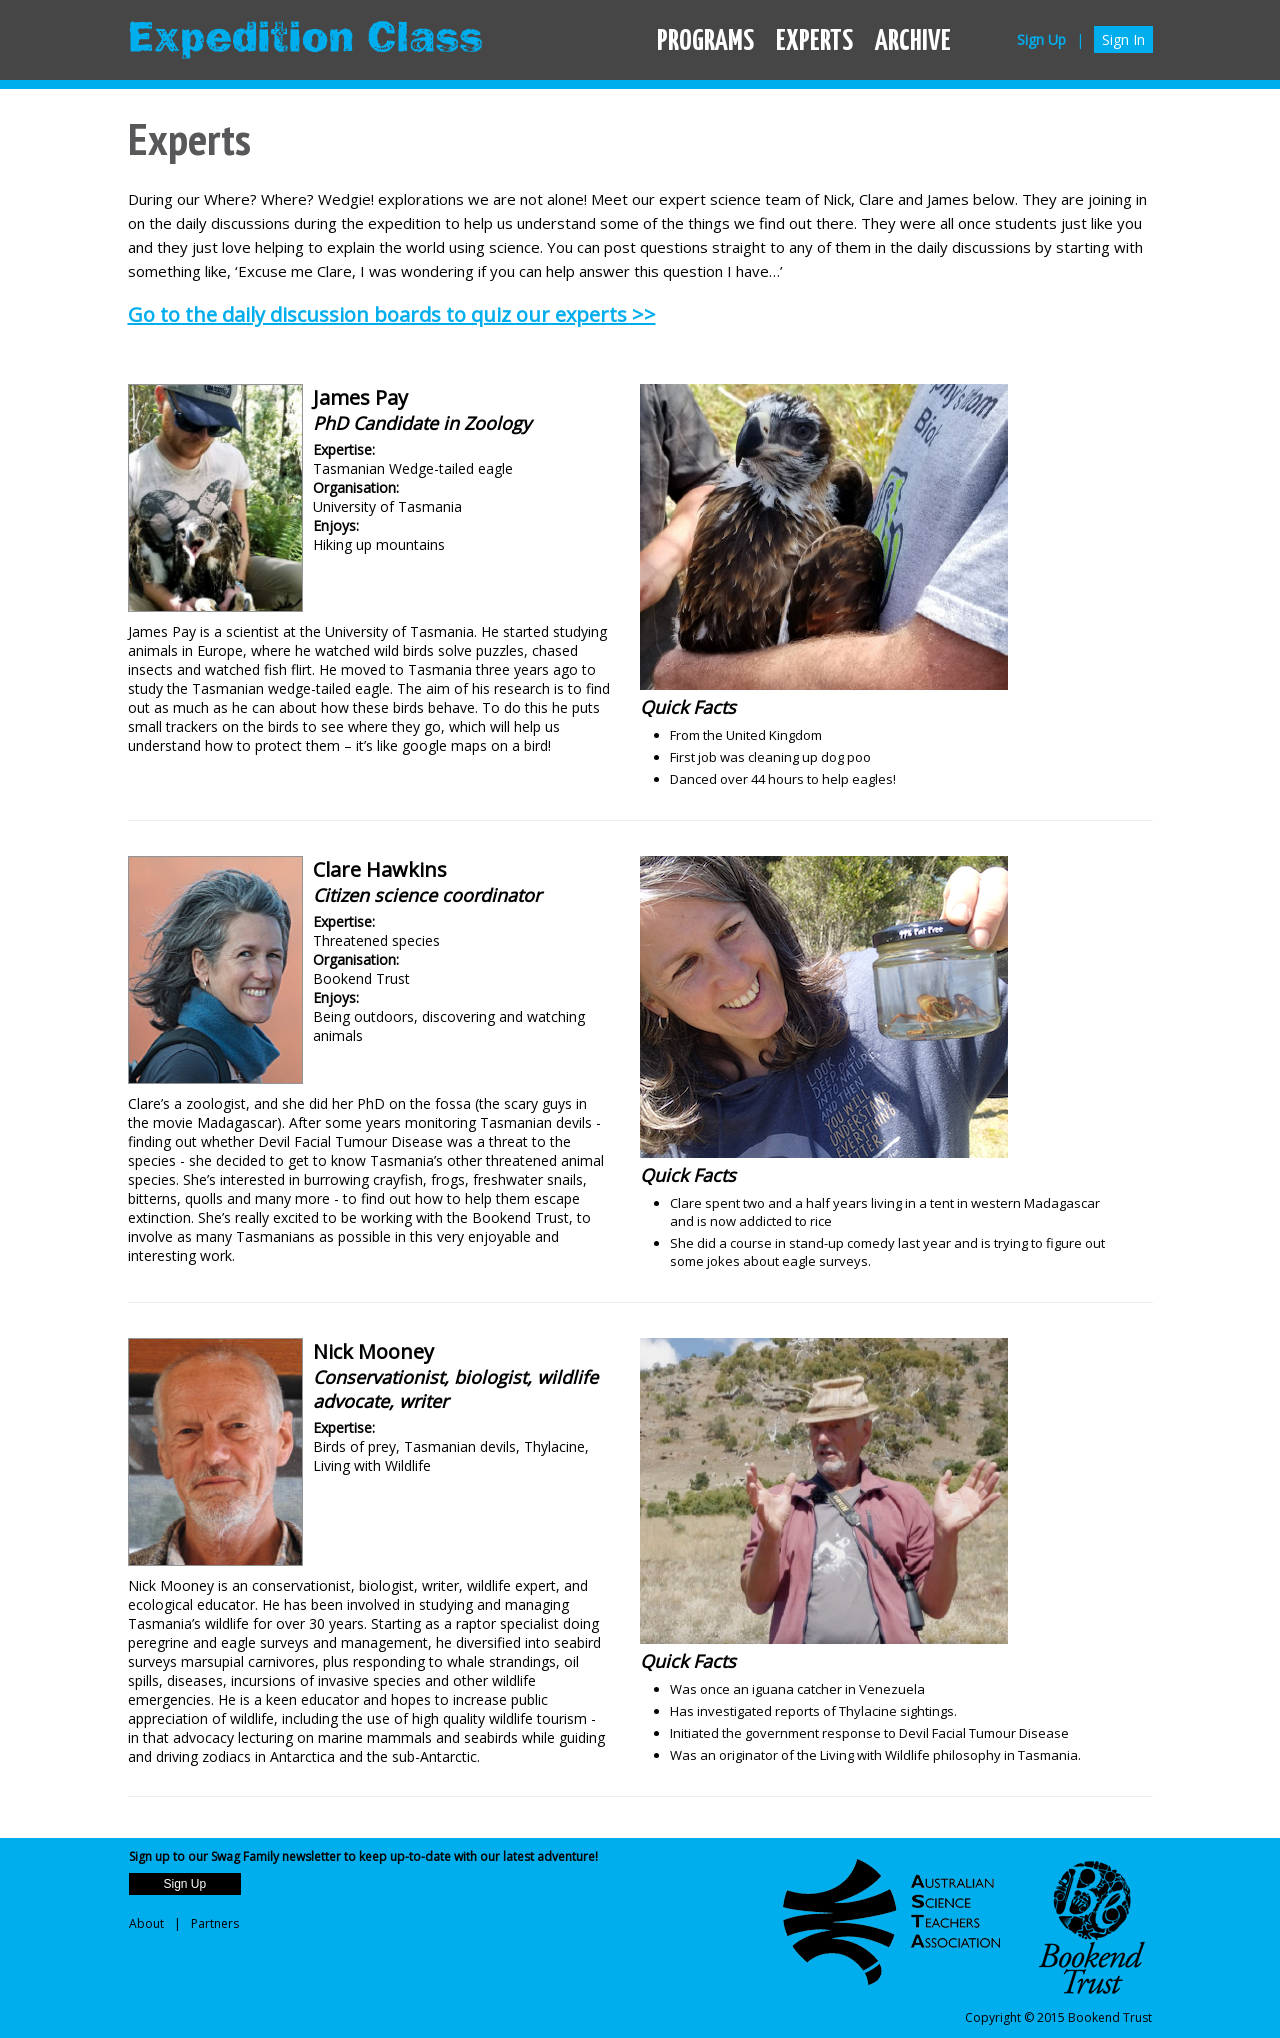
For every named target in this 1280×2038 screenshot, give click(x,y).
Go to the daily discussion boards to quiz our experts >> (392, 314)
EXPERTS (814, 42)
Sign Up (1041, 39)
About (146, 1923)
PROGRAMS (705, 42)
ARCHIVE (913, 42)
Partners (215, 1923)
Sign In (1123, 39)
